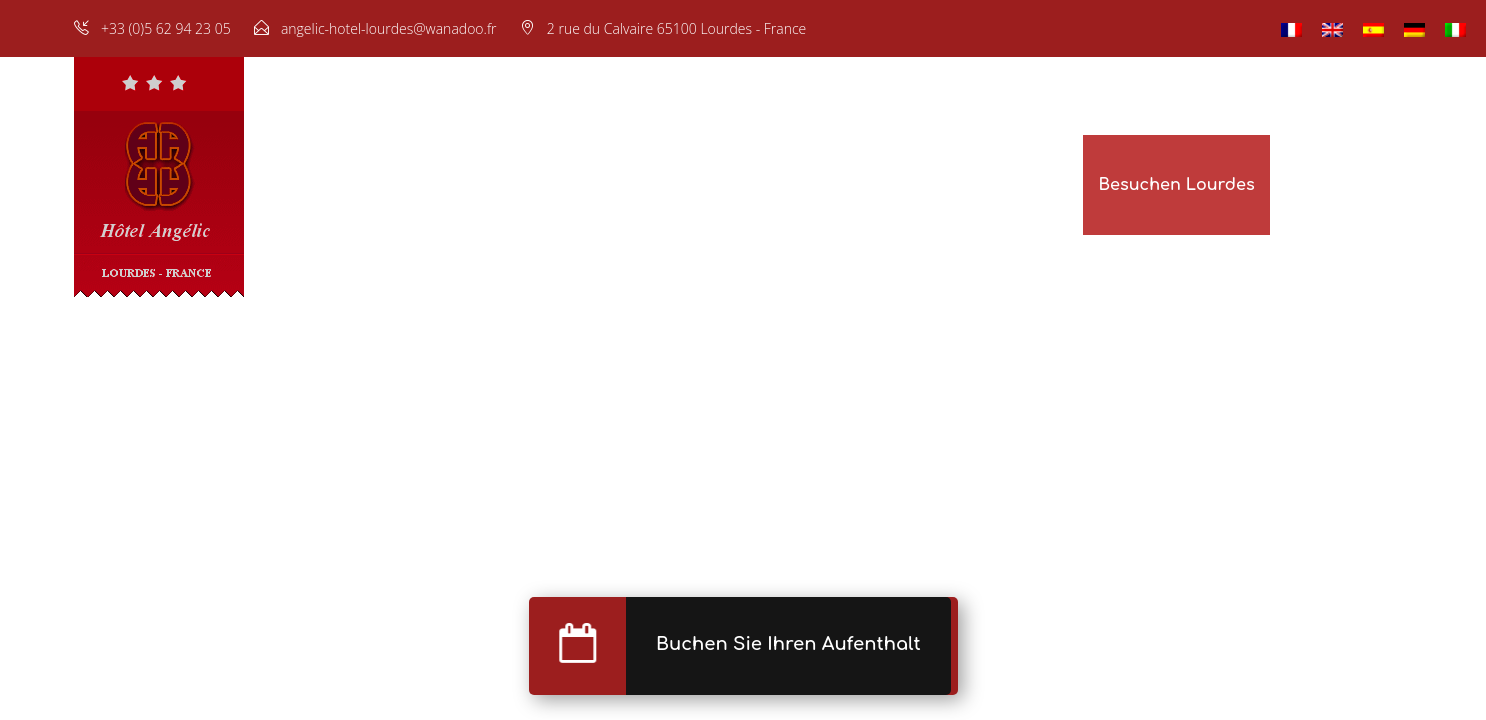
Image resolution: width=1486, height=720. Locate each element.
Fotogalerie (745, 185)
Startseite (358, 185)
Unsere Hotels (1008, 185)
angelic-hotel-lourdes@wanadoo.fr (389, 28)
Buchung (861, 185)
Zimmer (461, 185)
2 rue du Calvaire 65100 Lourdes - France (677, 28)
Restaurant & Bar (595, 185)
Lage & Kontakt (1348, 185)
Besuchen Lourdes (1176, 185)
